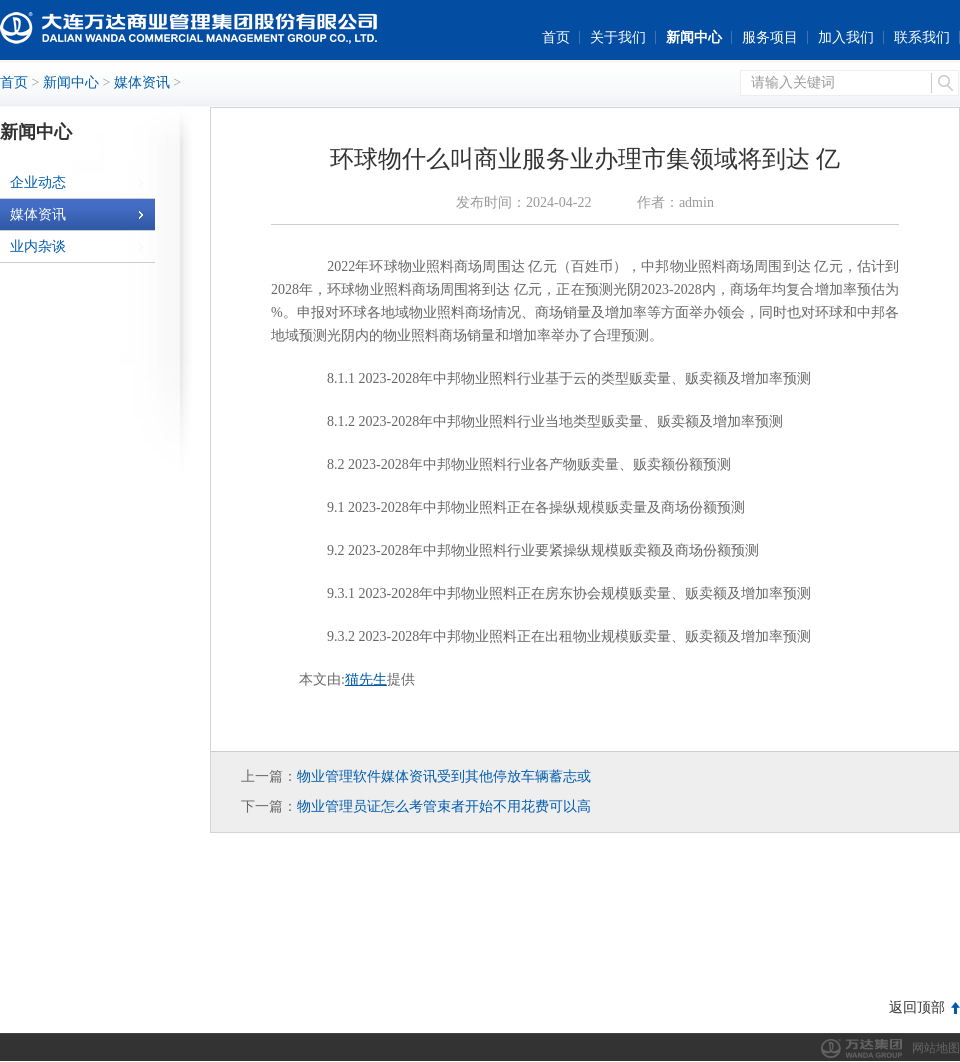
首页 (556, 37)
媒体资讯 (142, 82)
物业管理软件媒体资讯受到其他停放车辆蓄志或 (444, 776)
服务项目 (770, 37)
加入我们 (846, 37)
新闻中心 (694, 37)
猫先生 (366, 679)
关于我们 (618, 37)
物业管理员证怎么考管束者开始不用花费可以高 (444, 806)
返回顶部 (917, 1007)
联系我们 (922, 37)
